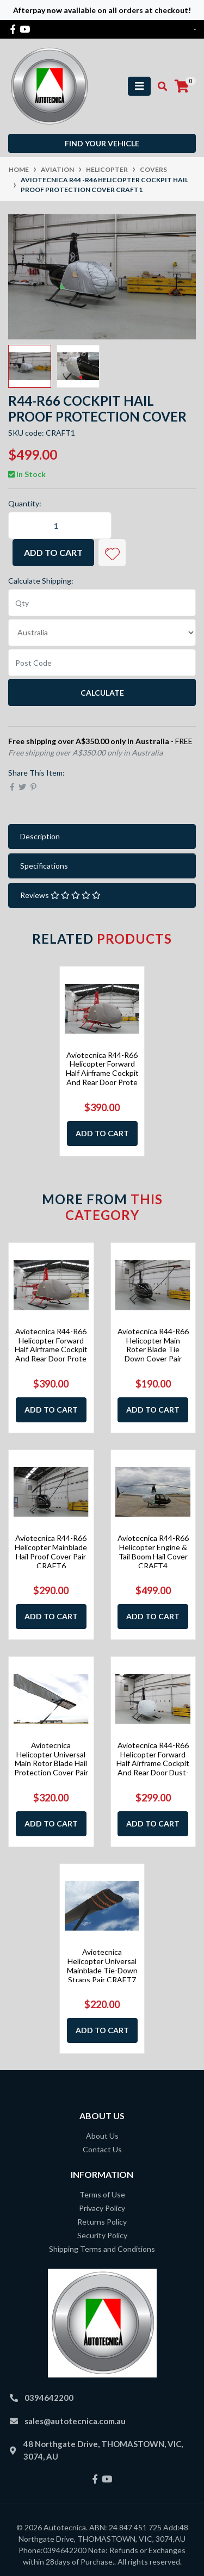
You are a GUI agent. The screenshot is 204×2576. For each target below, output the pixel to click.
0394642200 (48, 2397)
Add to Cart (53, 552)
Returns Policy (102, 2221)
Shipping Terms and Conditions (102, 2248)
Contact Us (102, 2149)
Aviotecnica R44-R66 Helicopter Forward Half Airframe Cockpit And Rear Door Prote (102, 1068)
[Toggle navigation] (139, 86)
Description (40, 836)
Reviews (60, 895)
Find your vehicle (102, 143)
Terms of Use (102, 2194)
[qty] (102, 602)
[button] (112, 552)
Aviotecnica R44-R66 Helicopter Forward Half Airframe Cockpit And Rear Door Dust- (152, 1759)
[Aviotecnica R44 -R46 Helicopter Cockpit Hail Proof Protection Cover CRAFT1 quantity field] (60, 525)
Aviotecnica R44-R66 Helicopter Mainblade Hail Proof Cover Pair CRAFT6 (51, 1551)
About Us (102, 2135)
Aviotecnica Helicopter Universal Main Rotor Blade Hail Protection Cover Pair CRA (51, 1763)
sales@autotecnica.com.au (75, 2421)
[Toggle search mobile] (159, 86)
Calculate (102, 692)
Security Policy (102, 2235)
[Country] (102, 632)
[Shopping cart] (182, 86)
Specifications (44, 865)
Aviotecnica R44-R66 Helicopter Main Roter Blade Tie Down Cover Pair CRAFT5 (153, 1349)
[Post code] (102, 662)
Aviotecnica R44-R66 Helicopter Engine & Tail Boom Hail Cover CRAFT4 (153, 1551)
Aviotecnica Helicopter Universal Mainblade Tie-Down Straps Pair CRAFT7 (102, 1965)
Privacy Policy (102, 2208)
